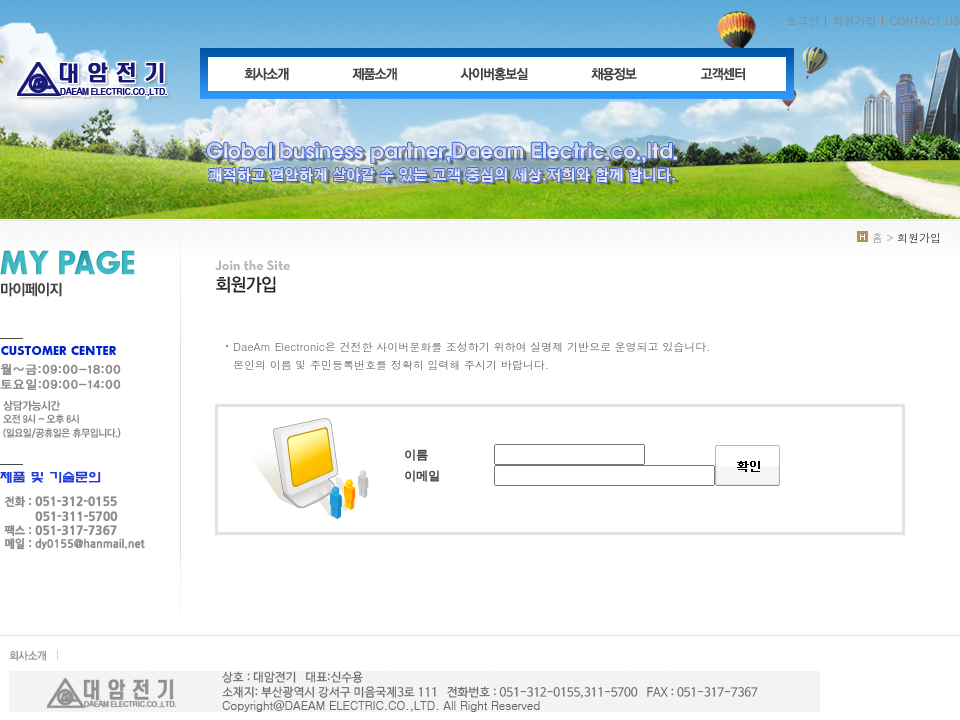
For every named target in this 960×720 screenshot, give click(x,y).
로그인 (802, 20)
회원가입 (854, 20)
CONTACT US (924, 20)
